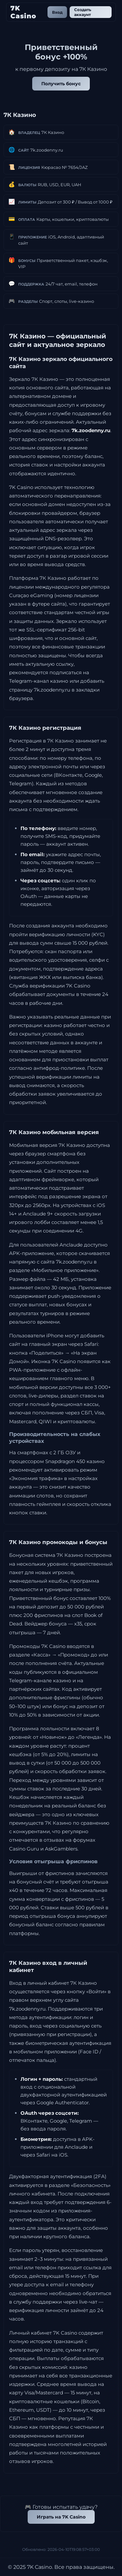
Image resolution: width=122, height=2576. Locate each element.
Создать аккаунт (82, 12)
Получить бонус (61, 84)
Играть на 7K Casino (61, 2517)
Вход (57, 12)
